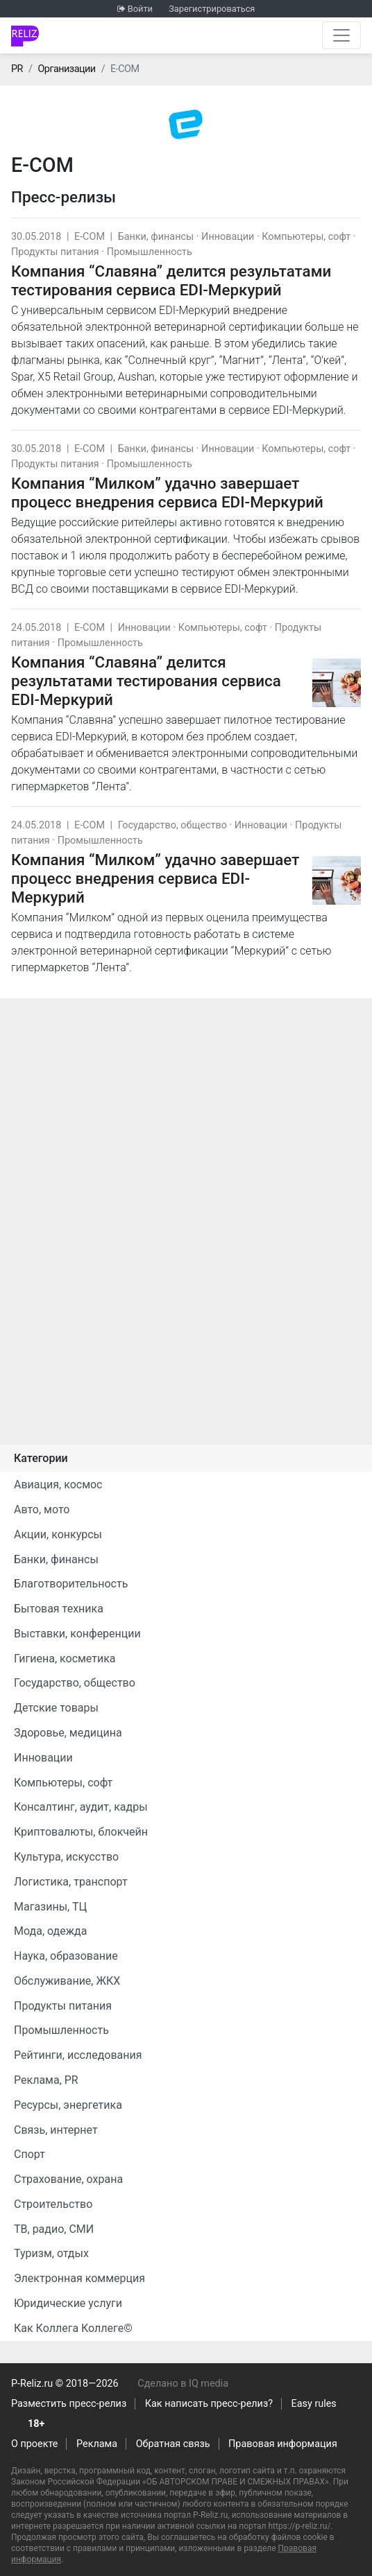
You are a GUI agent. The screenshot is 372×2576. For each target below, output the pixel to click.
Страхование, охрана (68, 2179)
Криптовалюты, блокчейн (81, 1831)
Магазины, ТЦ (50, 1906)
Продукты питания (55, 252)
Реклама (96, 2444)
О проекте (34, 2444)
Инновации (227, 237)
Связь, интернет (56, 2129)
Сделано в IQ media (182, 2384)
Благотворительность (71, 1583)
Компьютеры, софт (306, 237)
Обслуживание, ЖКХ (67, 1980)
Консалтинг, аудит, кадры (81, 1806)
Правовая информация (282, 2444)
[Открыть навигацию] (341, 35)
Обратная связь (173, 2444)
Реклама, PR (46, 2080)
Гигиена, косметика (65, 1658)
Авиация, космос (58, 1484)
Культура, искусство (66, 1856)
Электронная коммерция (79, 2278)
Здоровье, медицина (68, 1732)
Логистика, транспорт (71, 1881)
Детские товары (56, 1707)
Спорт (29, 2154)
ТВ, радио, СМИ (54, 2229)
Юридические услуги (68, 2303)
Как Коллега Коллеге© (73, 2328)
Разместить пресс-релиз (68, 2404)
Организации (66, 69)
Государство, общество (172, 825)
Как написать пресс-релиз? (209, 2404)
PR (17, 69)
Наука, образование (66, 1956)
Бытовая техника (58, 1608)
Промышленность (149, 252)
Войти (140, 8)
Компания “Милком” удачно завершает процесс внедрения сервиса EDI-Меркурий (167, 492)
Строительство (53, 2204)
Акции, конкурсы (58, 1534)
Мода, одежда (50, 1931)
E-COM (89, 237)
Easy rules (314, 2404)
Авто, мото (41, 1509)
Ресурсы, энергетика (68, 2105)
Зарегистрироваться (212, 8)
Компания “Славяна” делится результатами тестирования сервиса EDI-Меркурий (171, 280)
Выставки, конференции (77, 1633)
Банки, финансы (156, 237)
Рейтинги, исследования (78, 2055)
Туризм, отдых (51, 2253)
